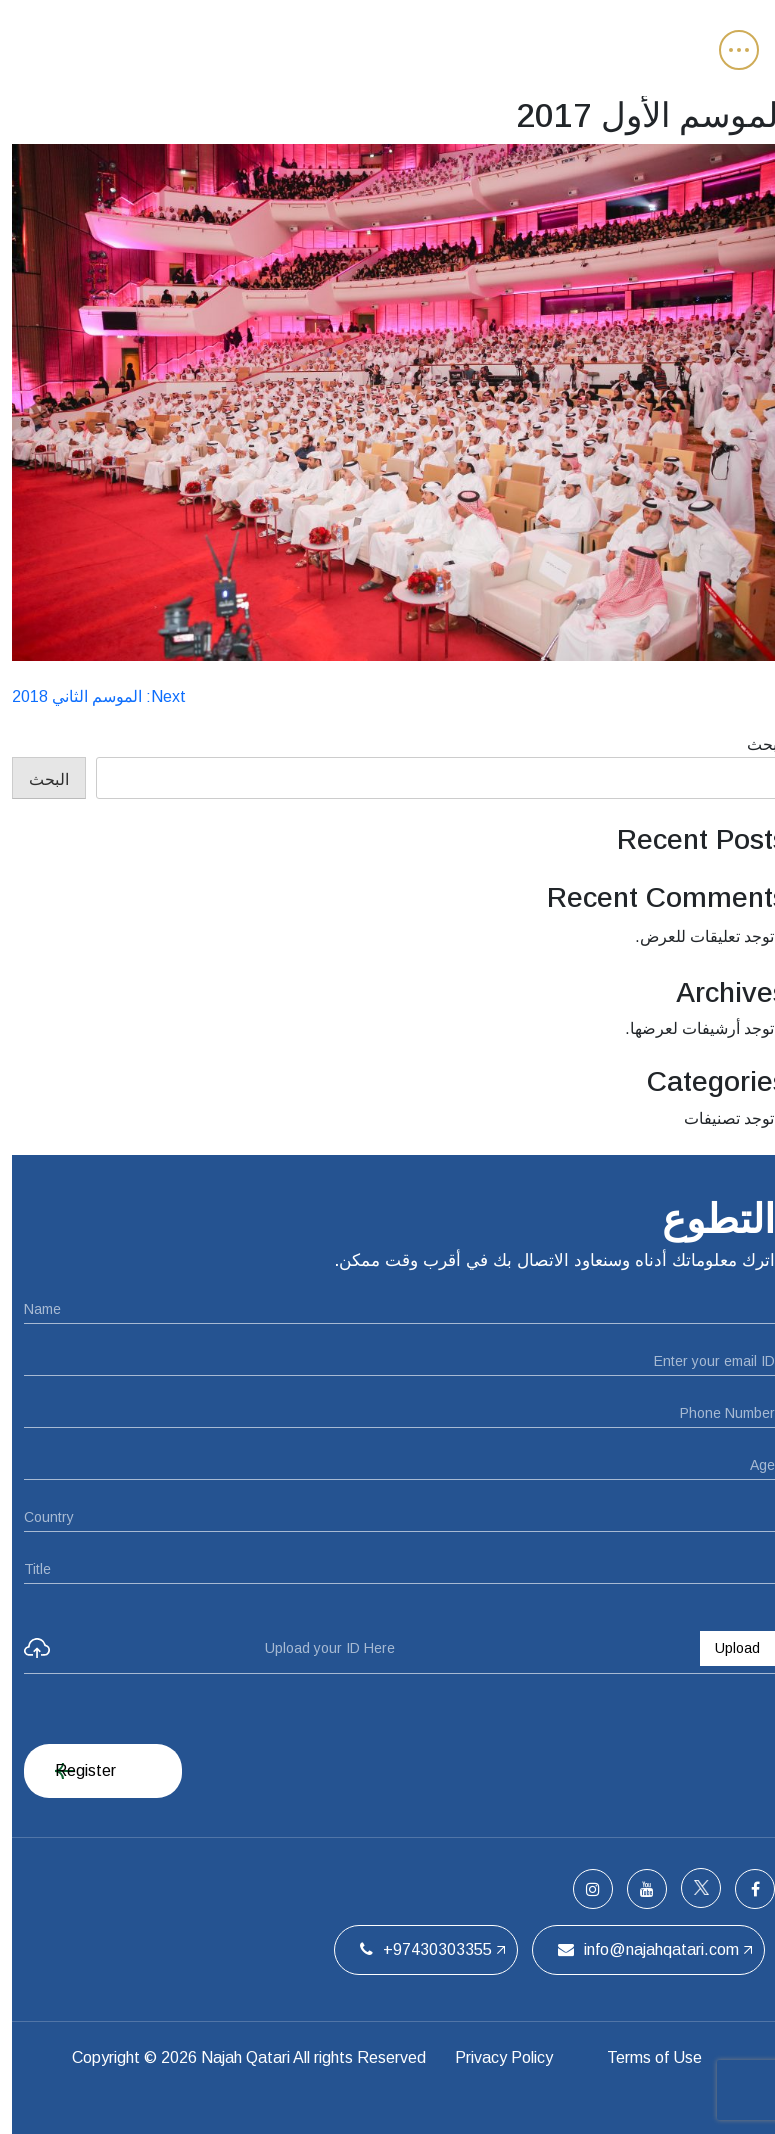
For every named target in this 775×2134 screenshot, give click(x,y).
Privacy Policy (492, 2057)
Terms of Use (642, 2057)
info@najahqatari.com (636, 1949)
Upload (725, 1648)
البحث (755, 744)
